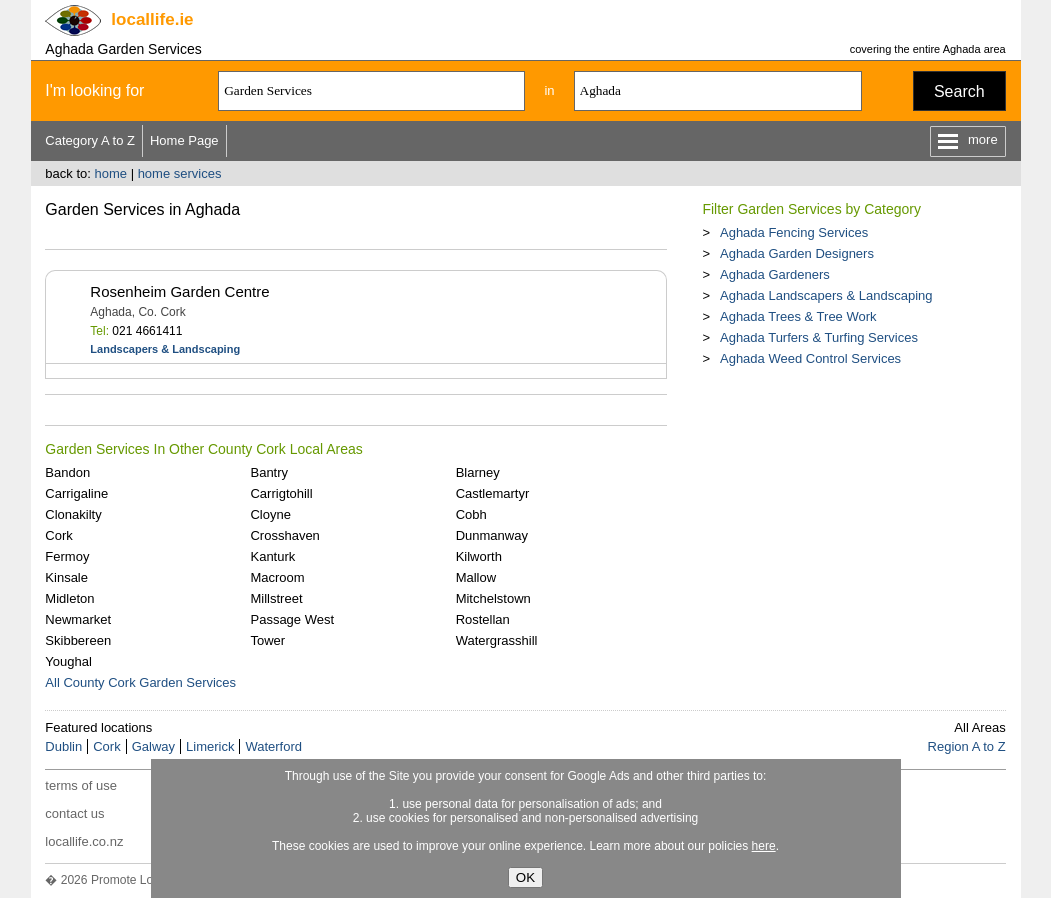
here (764, 846)
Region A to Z (967, 746)
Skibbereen (78, 640)
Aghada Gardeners (775, 274)
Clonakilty (73, 514)
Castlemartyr (493, 493)
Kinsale (66, 577)
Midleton (69, 598)
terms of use (81, 785)
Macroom (277, 577)
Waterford (273, 746)
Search (959, 91)
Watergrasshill (497, 640)
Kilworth (479, 556)
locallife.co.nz (84, 841)
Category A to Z (90, 140)
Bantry (269, 472)
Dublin (63, 746)
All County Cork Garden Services (140, 682)
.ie (152, 19)
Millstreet (276, 598)
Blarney (478, 472)
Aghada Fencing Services (794, 232)
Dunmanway (492, 535)
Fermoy (67, 556)
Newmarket (78, 619)
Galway (153, 746)
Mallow (476, 577)
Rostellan (483, 619)
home (110, 173)
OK (525, 877)
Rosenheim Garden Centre (179, 291)
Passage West (292, 619)
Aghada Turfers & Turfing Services (819, 337)
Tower (267, 640)
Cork (58, 535)
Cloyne (270, 514)
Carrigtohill (281, 493)
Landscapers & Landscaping (165, 349)
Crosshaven (284, 535)
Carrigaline (76, 493)
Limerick (210, 746)
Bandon (67, 472)
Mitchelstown (493, 598)
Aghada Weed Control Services (810, 358)
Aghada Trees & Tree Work (798, 316)
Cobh (471, 514)
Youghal (68, 661)
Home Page (184, 140)
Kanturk (272, 556)
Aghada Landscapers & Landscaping (826, 295)
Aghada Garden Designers (797, 253)
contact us (74, 813)
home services (180, 173)
